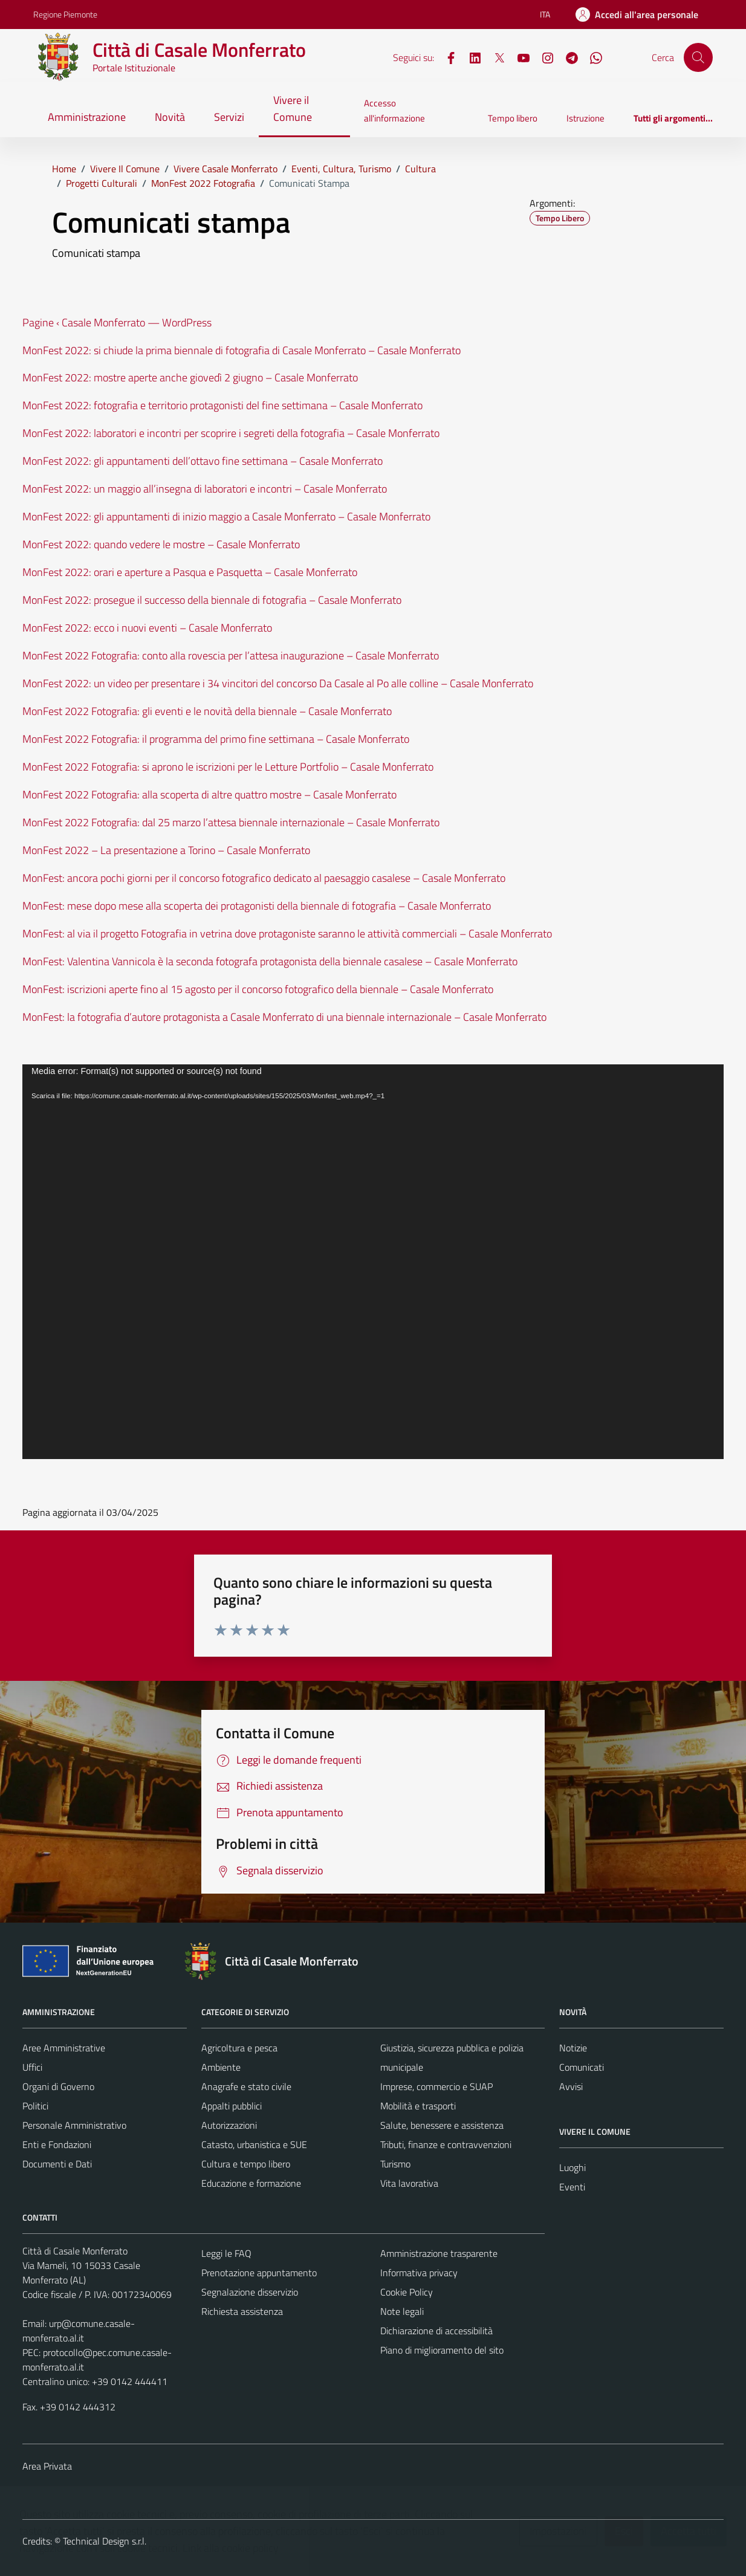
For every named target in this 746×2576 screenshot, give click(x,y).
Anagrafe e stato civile (246, 2086)
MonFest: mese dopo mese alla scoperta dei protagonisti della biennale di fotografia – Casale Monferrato (256, 906)
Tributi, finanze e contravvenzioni (445, 2144)
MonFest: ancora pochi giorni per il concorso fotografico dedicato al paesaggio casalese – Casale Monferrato (263, 878)
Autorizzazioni (229, 2125)
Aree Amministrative (63, 2047)
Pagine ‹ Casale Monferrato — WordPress (117, 322)
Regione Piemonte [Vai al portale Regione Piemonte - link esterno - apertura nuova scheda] (65, 14)
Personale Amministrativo (74, 2125)
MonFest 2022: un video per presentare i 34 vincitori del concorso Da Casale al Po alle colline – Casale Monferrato (277, 683)
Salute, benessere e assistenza (442, 2125)
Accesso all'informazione (394, 110)
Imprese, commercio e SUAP (436, 2086)
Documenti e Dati (57, 2164)
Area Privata (47, 2466)
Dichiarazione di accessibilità (436, 2330)
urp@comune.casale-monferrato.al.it (78, 2330)
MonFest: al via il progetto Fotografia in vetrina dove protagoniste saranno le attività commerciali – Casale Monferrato (287, 933)
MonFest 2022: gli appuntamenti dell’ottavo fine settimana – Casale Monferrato (202, 461)
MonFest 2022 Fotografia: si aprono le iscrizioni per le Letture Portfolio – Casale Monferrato (227, 767)
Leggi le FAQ (226, 2253)
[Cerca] (698, 57)
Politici (35, 2106)
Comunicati (581, 2067)
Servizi (229, 117)
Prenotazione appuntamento (259, 2272)
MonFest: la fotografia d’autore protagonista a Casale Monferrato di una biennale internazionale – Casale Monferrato (284, 1017)
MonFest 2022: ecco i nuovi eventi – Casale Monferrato (147, 628)
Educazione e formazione (251, 2183)
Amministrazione (87, 117)
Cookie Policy (406, 2292)
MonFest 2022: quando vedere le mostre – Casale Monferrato (161, 544)
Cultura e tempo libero (245, 2164)
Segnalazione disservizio (249, 2292)
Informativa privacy (419, 2272)
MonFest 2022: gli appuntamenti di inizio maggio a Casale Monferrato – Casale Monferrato (226, 516)
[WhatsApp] (591, 57)
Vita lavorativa (409, 2183)
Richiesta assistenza (242, 2311)
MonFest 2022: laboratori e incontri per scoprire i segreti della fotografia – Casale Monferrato (230, 433)
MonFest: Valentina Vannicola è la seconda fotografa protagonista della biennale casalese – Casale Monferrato (269, 961)
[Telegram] (567, 57)
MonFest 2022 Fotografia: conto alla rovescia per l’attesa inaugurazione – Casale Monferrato (230, 655)
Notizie (573, 2047)
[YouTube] (519, 57)
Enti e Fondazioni (56, 2144)
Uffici (32, 2067)
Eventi (572, 2187)
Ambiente (221, 2067)
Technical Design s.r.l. (104, 2541)
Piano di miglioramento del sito (442, 2350)
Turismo (395, 2164)
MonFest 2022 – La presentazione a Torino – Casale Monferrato (166, 850)
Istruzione (585, 118)
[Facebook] (446, 57)
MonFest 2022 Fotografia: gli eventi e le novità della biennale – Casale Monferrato (207, 711)
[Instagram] (543, 57)
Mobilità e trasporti (418, 2106)
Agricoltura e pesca (239, 2047)
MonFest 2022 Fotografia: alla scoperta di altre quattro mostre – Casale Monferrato (209, 794)
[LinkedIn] (470, 57)
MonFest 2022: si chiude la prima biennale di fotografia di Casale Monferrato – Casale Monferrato (241, 350)
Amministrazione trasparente (439, 2253)
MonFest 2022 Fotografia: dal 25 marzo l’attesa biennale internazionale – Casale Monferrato (230, 822)
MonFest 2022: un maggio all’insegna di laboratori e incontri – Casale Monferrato (204, 489)
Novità (170, 117)
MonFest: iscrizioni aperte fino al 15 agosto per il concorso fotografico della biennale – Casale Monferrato (257, 989)
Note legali (402, 2311)
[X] (494, 57)
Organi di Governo (58, 2086)
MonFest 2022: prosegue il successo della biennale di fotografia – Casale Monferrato (211, 600)
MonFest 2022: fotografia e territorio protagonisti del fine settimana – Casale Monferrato (222, 405)
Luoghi (572, 2167)
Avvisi (571, 2086)
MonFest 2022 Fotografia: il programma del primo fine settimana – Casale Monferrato (215, 739)
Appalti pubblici (231, 2106)
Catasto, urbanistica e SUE (254, 2144)
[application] (373, 1261)
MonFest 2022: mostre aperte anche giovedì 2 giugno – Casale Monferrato (190, 377)
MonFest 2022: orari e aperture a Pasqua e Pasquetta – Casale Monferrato (189, 572)
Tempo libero (512, 118)
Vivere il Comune (292, 108)
